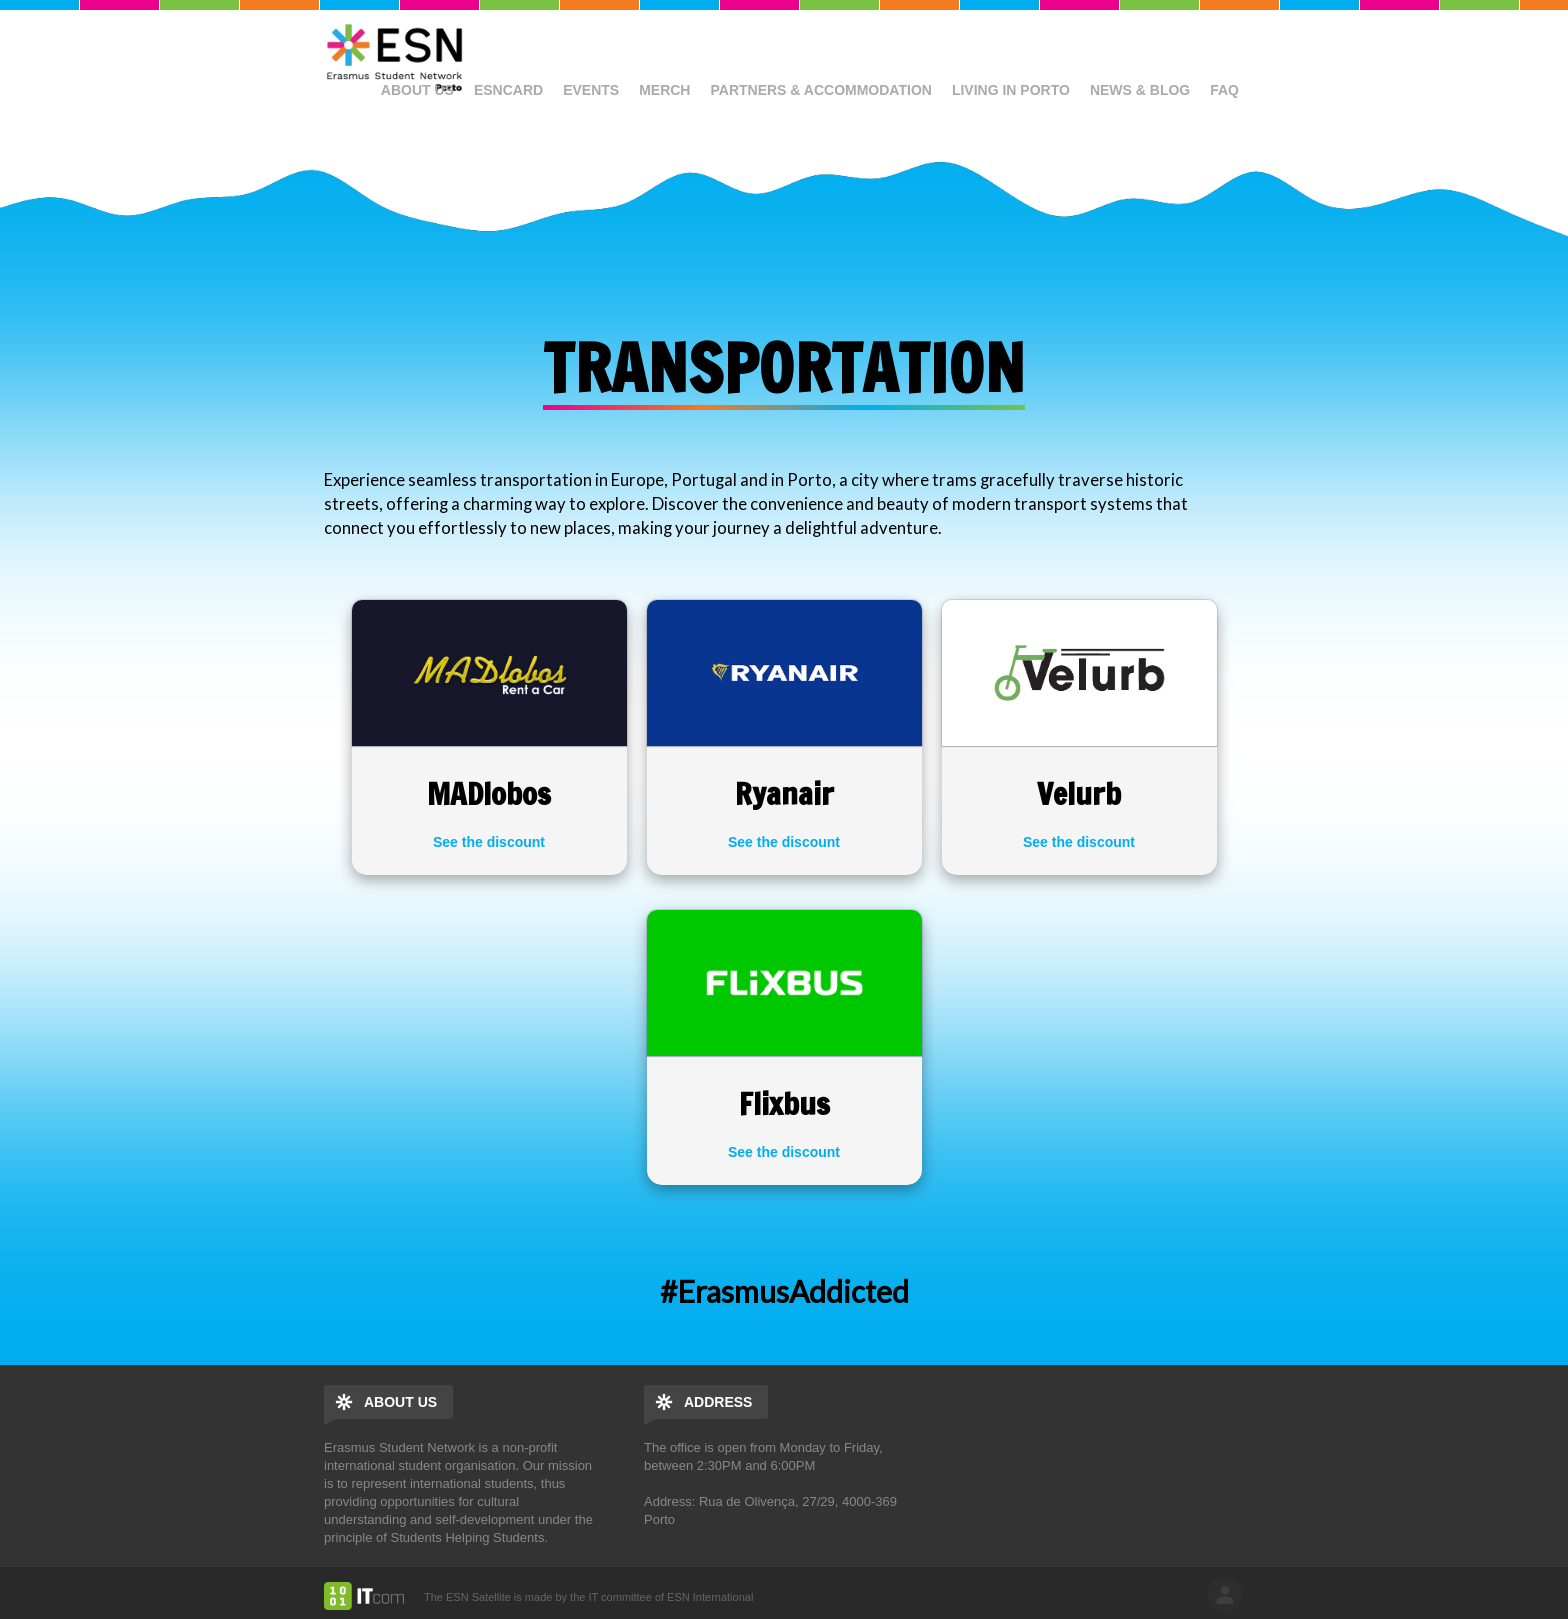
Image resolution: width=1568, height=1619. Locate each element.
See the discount (489, 842)
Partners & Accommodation (820, 90)
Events (591, 90)
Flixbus (784, 1103)
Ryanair (784, 793)
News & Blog (1140, 90)
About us (417, 90)
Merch (664, 90)
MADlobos (489, 793)
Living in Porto (1011, 90)
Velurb (1079, 793)
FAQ (1224, 90)
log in (1225, 1595)
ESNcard (508, 90)
